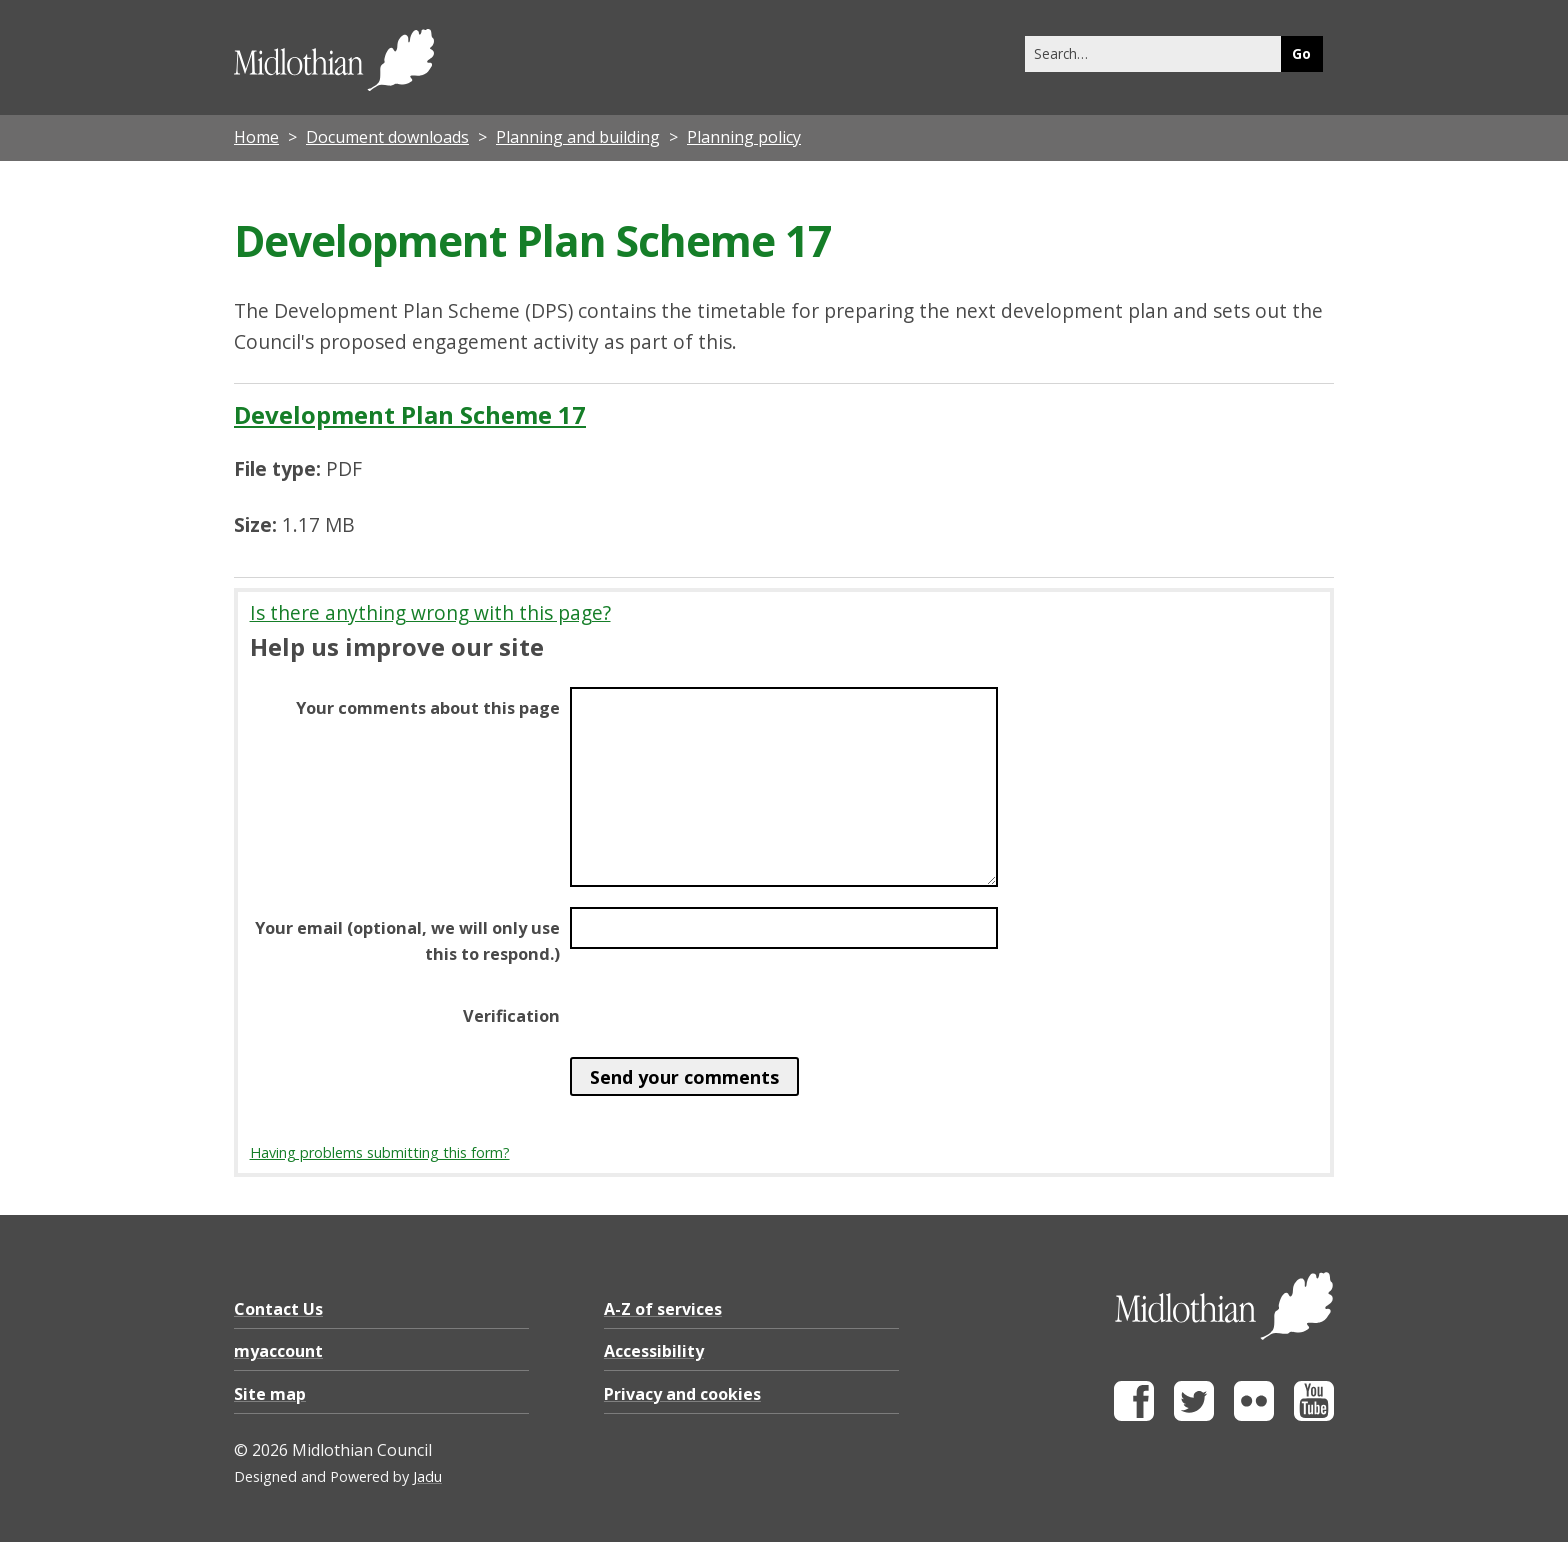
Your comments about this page (428, 708)
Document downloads (387, 137)
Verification (511, 1016)
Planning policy (744, 137)
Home (256, 137)
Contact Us (278, 1309)
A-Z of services (663, 1309)
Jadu (427, 1476)
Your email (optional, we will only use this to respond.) (407, 941)
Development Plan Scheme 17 (410, 414)
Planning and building (578, 137)
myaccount (278, 1351)
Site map (270, 1394)
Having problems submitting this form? (380, 1152)
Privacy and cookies (682, 1394)
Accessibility (654, 1351)
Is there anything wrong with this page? (430, 612)
